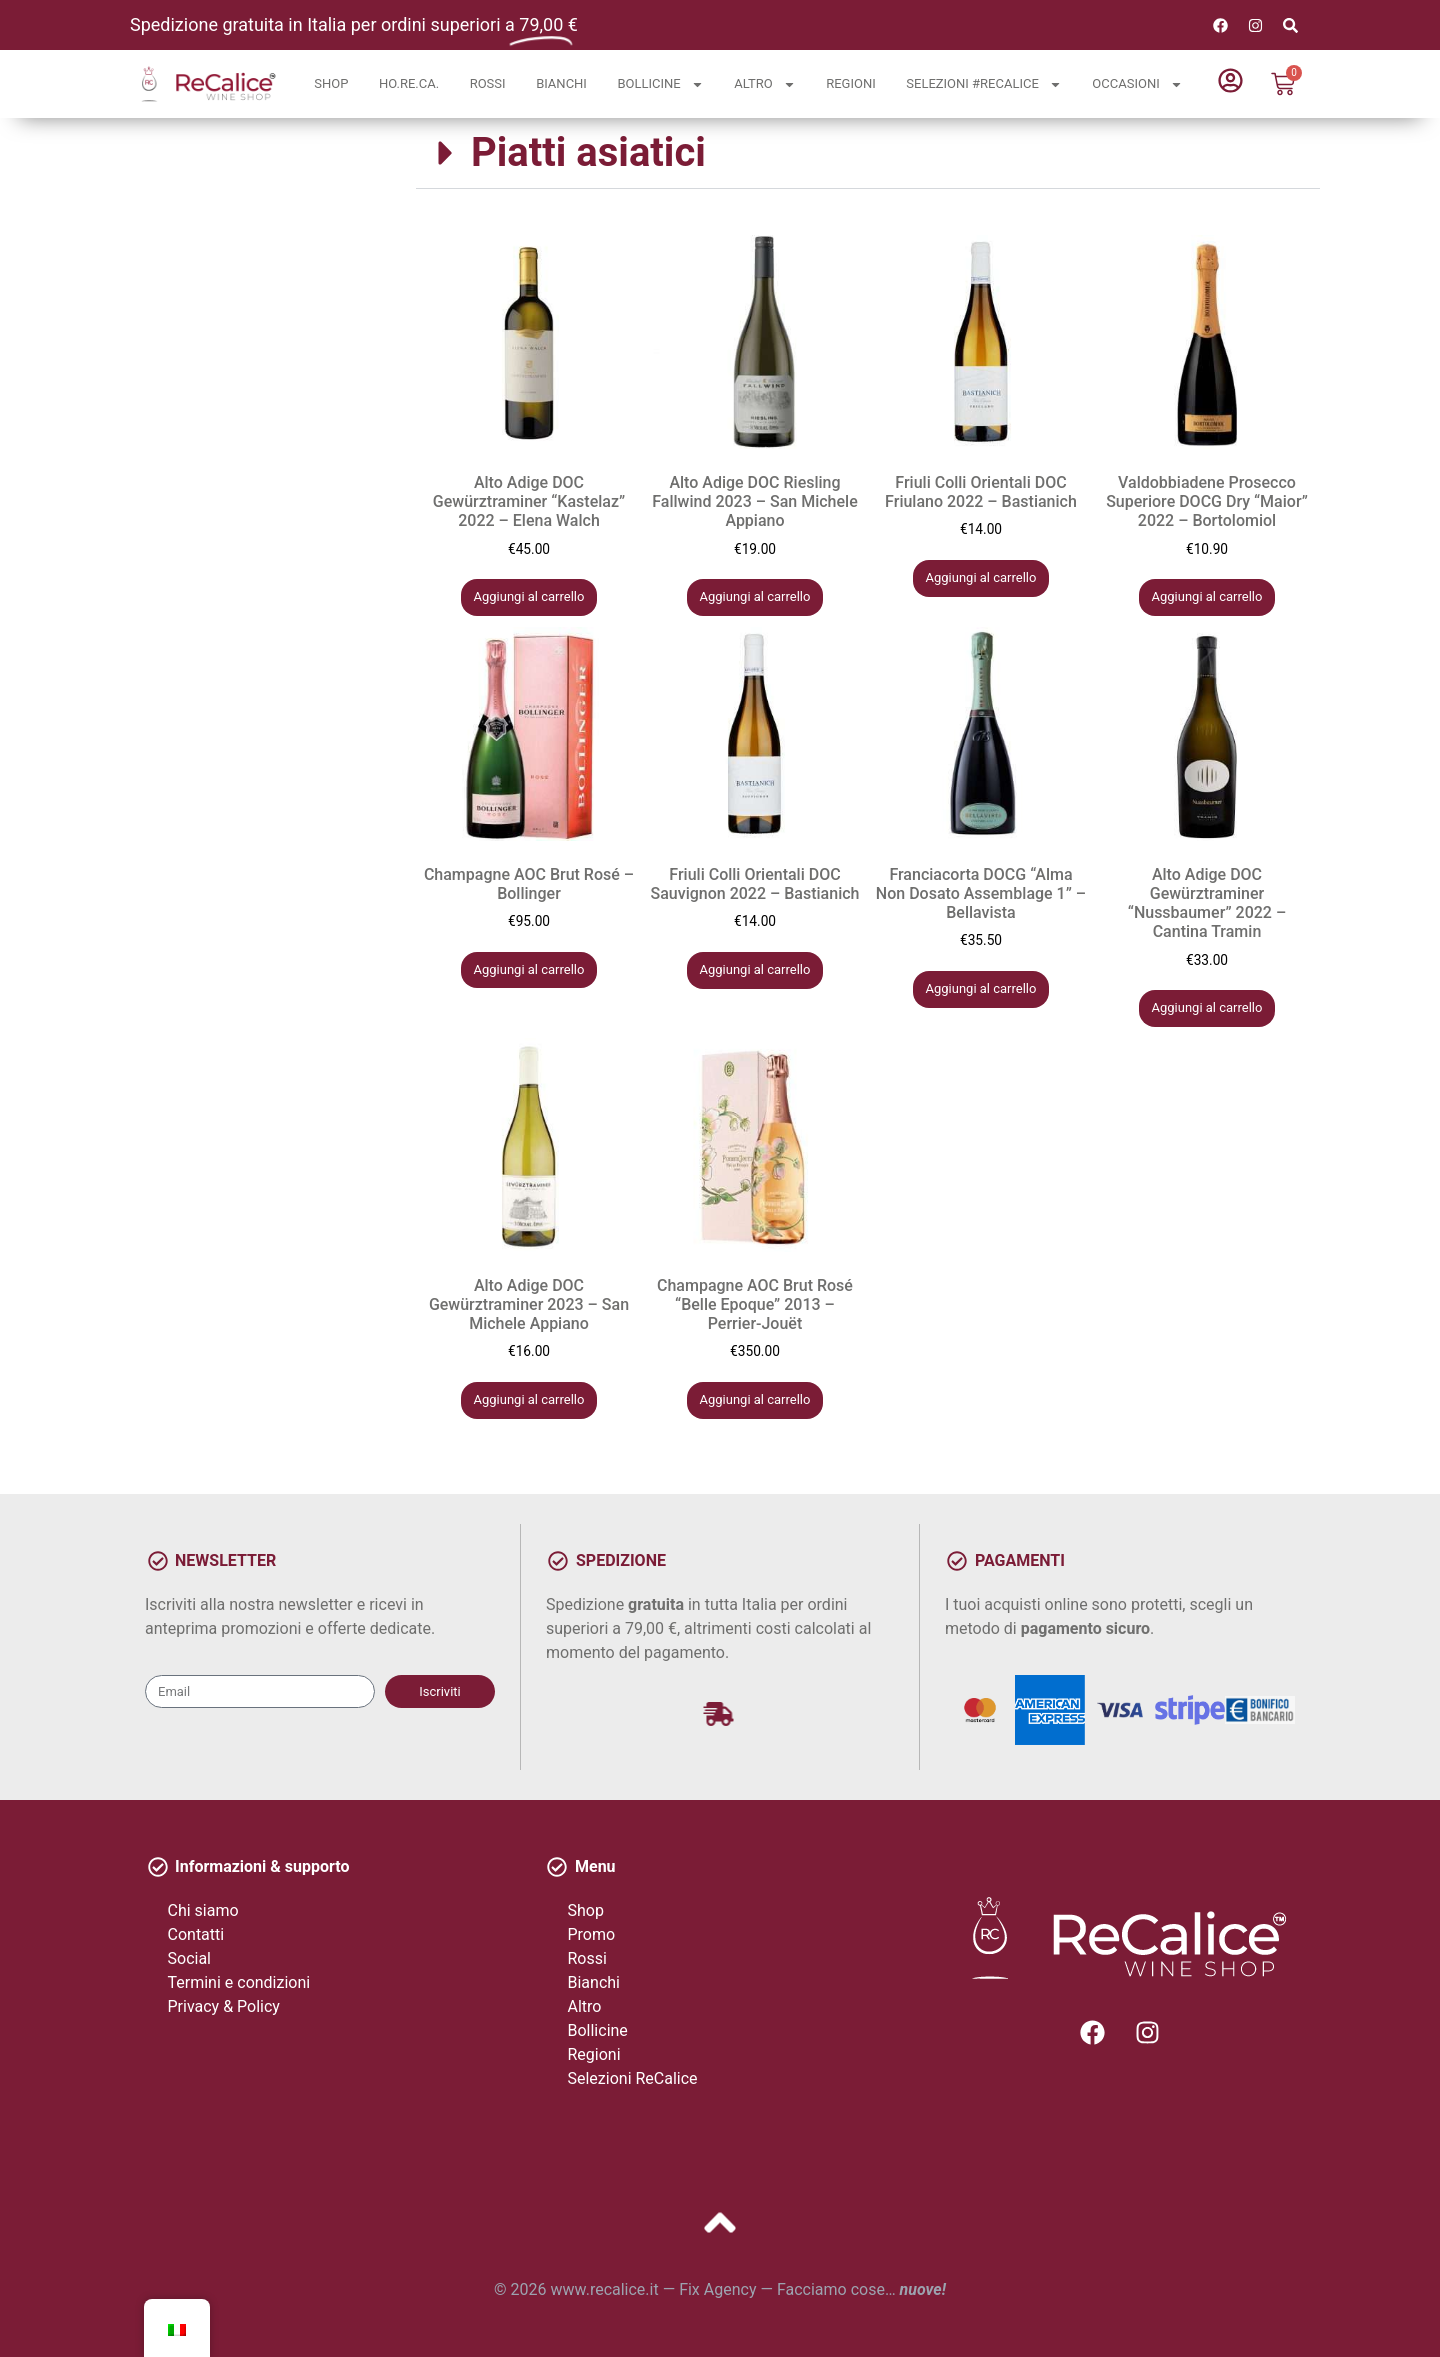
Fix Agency (717, 2289)
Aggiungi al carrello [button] (529, 596)
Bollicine (660, 84)
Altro (764, 84)
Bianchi (561, 83)
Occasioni (1137, 84)
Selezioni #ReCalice (984, 84)
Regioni (851, 83)
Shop (331, 83)
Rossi (488, 83)
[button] (868, 153)
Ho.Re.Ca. (409, 83)
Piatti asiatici (588, 152)
